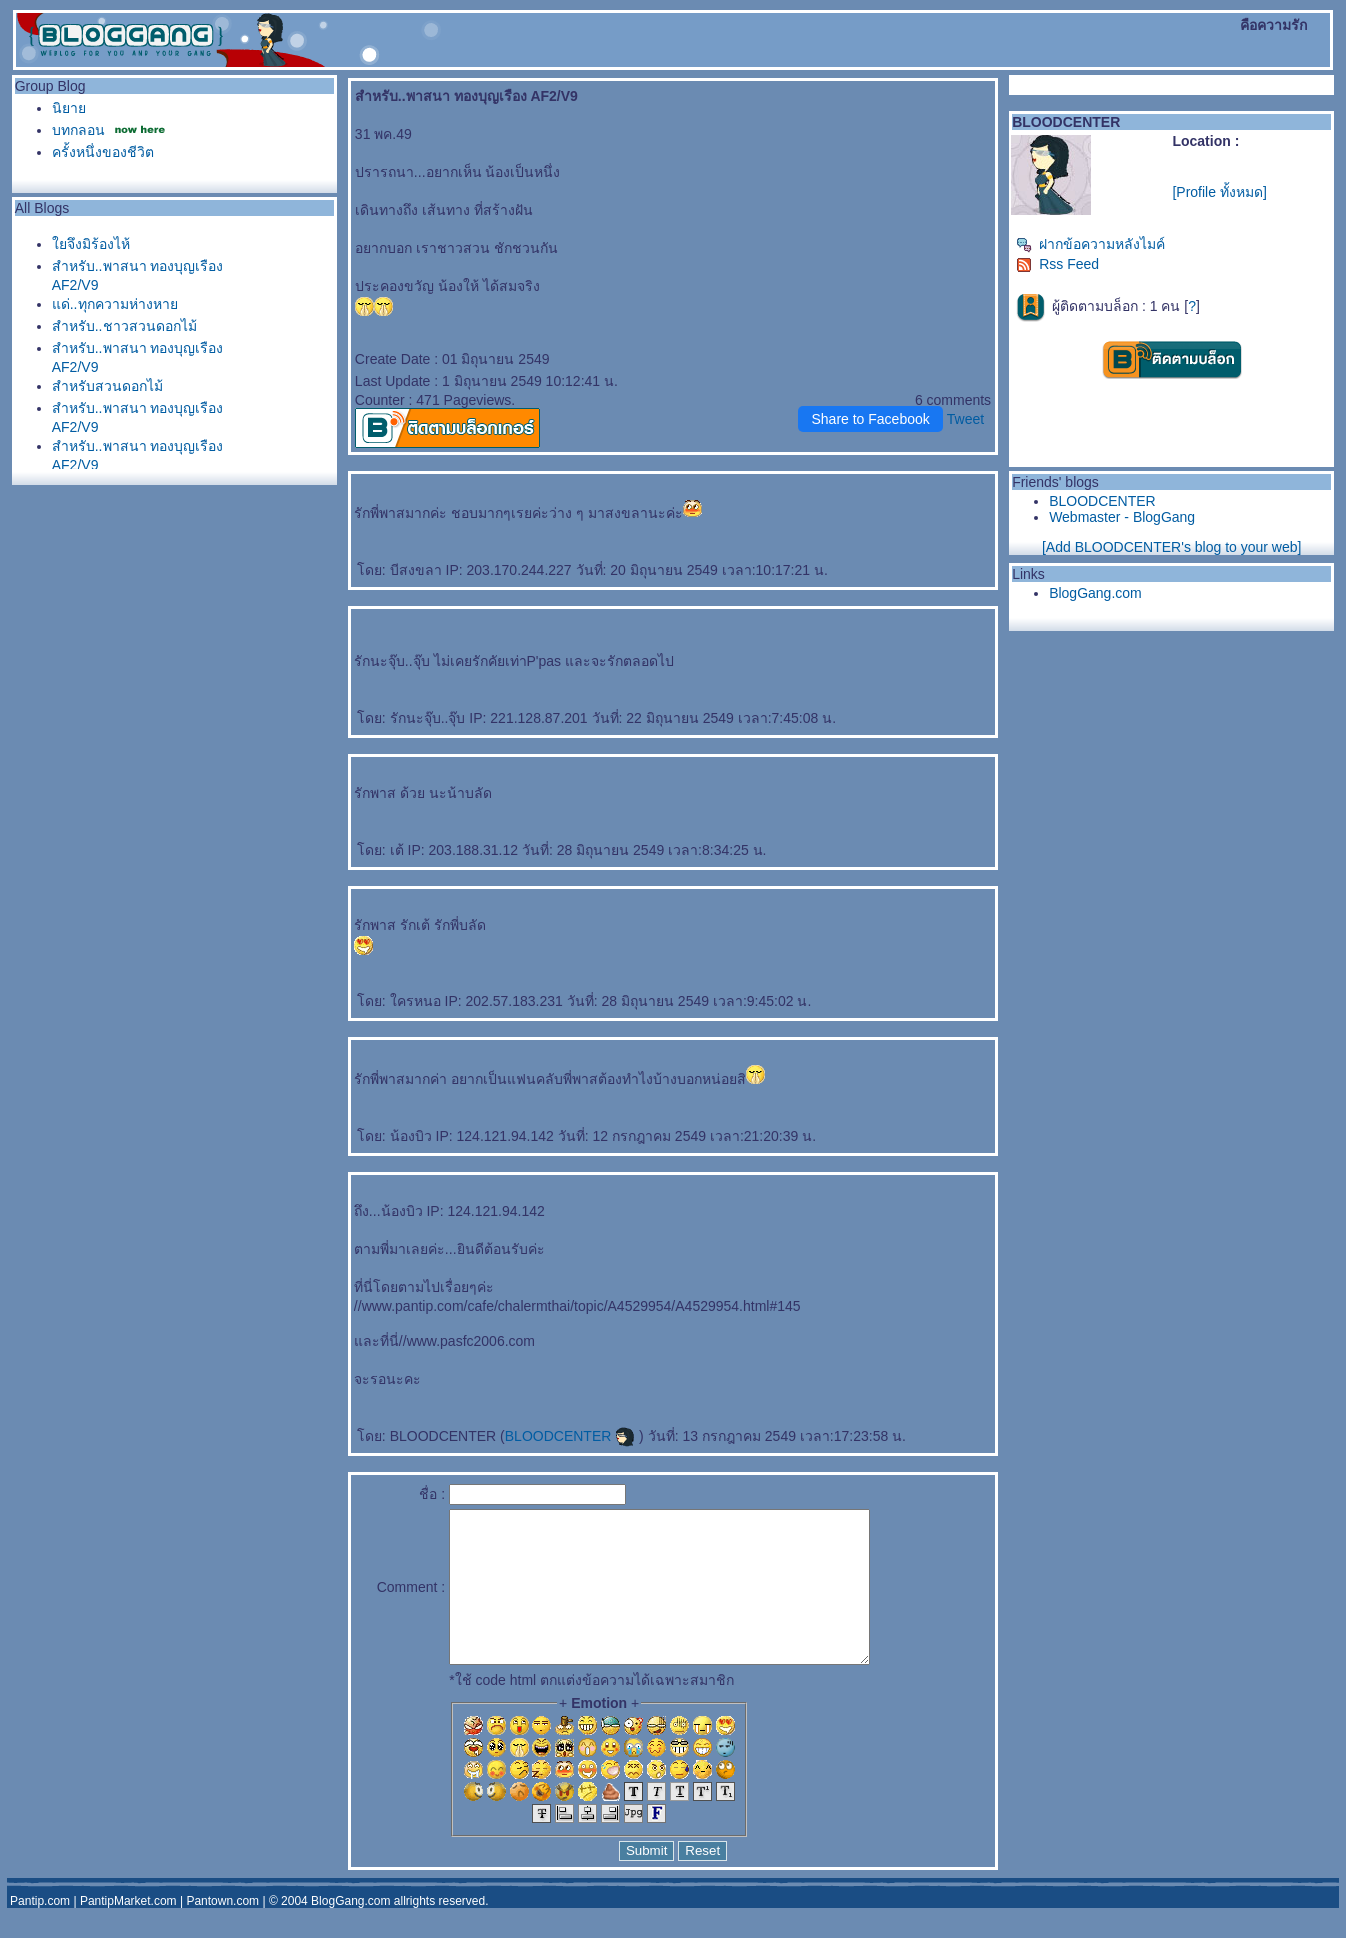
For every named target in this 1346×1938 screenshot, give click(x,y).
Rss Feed (1057, 264)
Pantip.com (40, 1931)
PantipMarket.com (128, 1931)
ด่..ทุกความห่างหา (115, 304)
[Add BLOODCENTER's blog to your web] (1171, 547)
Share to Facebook (870, 419)
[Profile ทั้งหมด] (1219, 192)
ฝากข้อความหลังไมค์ (1090, 244)
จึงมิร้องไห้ (91, 244)
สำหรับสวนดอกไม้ (107, 386)
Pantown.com (222, 1931)
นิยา (69, 108)
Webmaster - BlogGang (1122, 517)
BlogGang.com (1095, 593)
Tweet (965, 419)
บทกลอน (78, 130)
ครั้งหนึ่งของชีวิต (103, 152)
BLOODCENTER (570, 1436)
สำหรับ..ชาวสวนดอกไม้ (124, 326)
